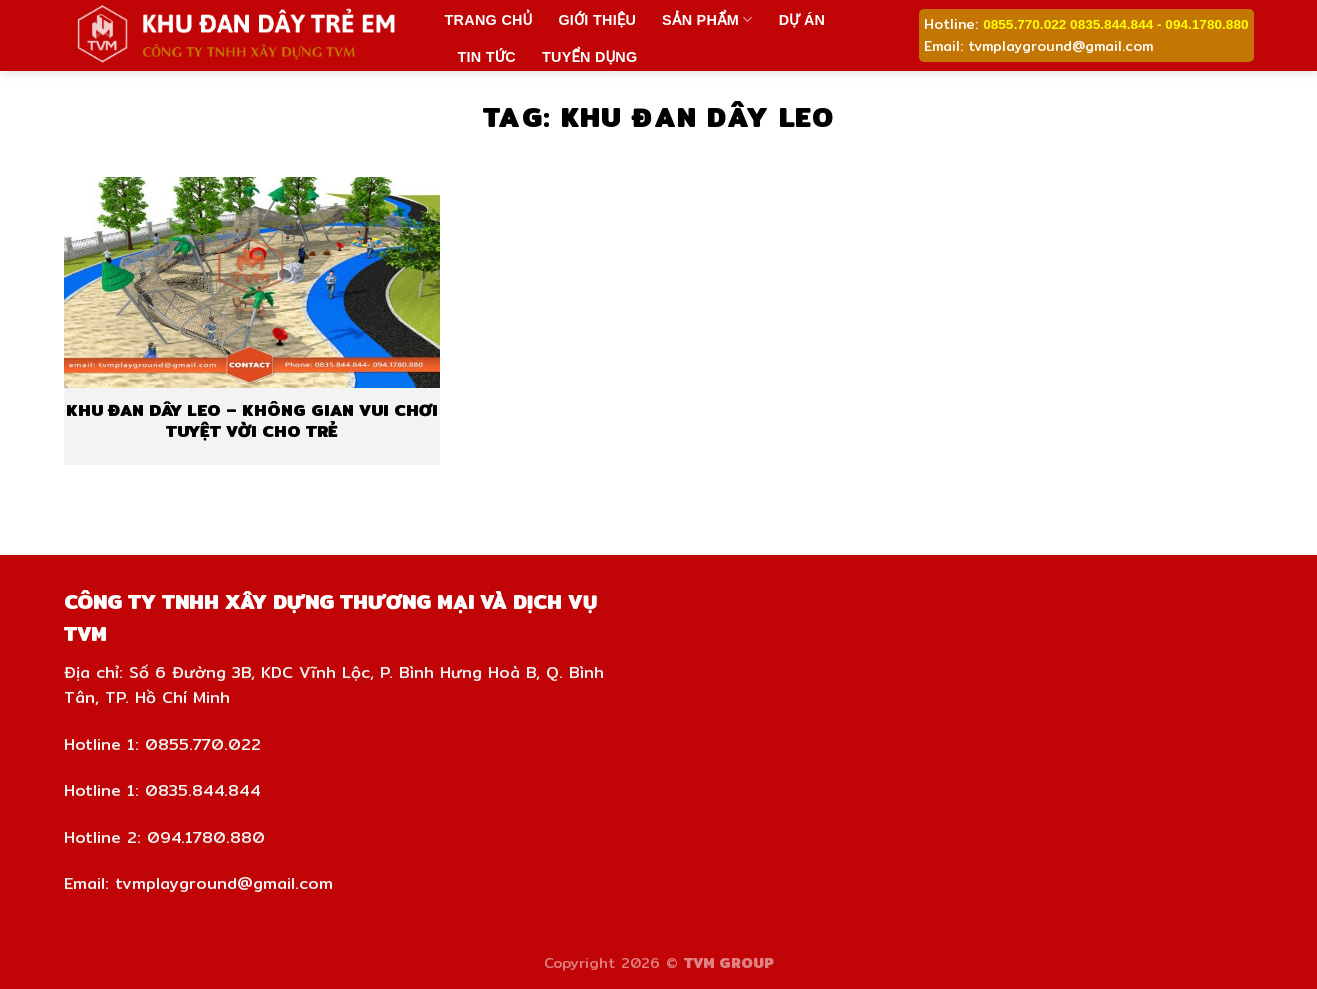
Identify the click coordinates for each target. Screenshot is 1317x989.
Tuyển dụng (590, 57)
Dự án (802, 20)
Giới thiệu (597, 20)
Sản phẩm (707, 19)
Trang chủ (489, 20)
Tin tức (487, 57)
